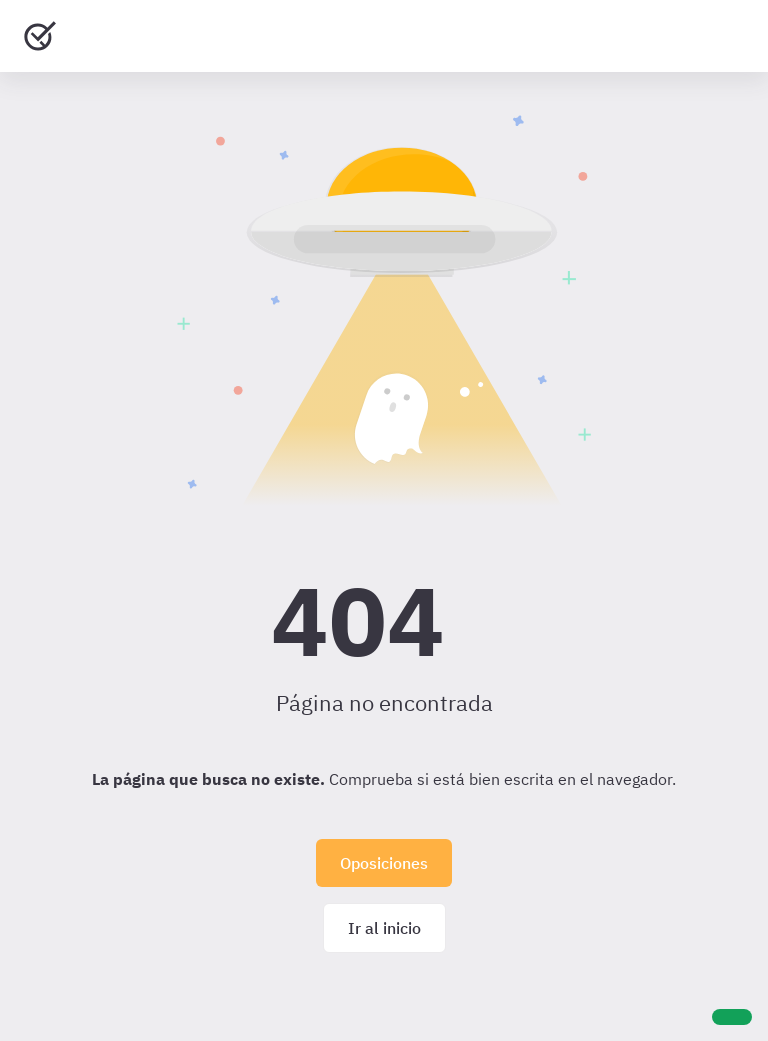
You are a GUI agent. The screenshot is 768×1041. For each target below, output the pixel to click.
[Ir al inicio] (40, 36)
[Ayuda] (732, 1017)
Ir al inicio (384, 928)
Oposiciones (384, 863)
